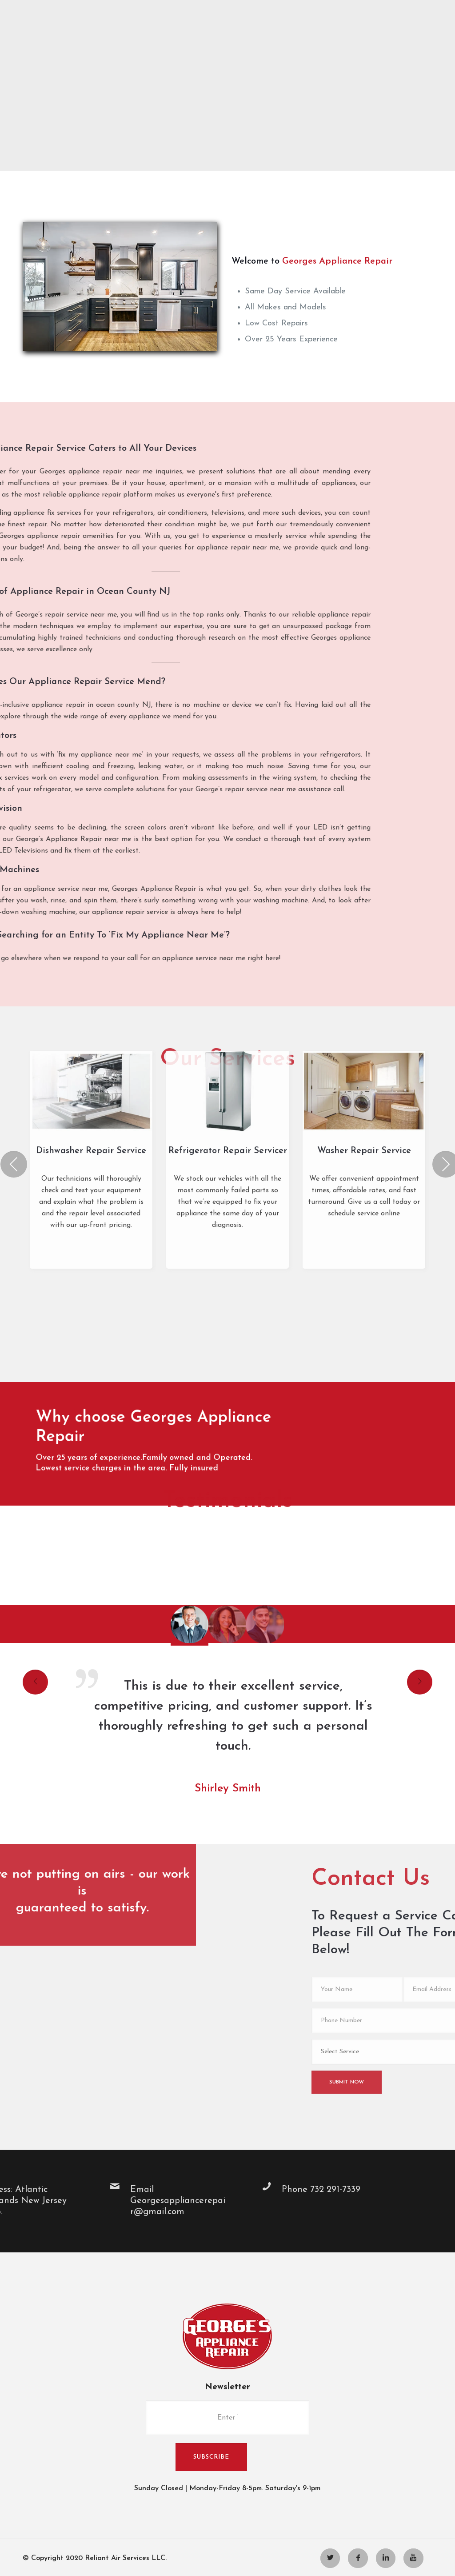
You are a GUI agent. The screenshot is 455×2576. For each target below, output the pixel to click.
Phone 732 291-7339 (52, 2189)
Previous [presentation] (20, 902)
